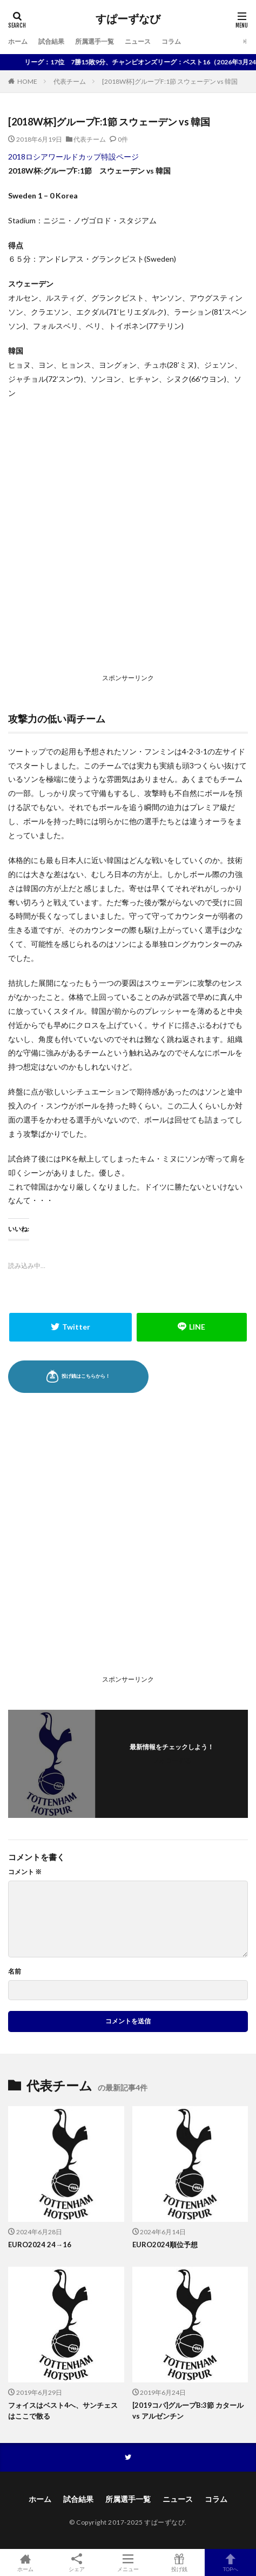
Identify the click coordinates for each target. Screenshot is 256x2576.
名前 (14, 1971)
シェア (77, 2562)
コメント (25, 1872)
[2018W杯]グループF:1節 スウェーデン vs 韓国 (170, 81)
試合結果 (51, 41)
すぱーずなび (128, 19)
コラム (171, 41)
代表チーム (69, 81)
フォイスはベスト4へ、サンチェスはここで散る (63, 2410)
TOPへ (230, 2562)
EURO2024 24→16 (39, 2244)
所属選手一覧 (94, 41)
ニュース (138, 41)
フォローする (171, 1760)
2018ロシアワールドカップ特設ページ (73, 156)
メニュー (128, 2562)
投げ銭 (179, 2562)
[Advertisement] (128, 538)
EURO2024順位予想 (165, 2244)
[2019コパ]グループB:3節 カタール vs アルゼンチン (188, 2410)
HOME (27, 81)
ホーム (18, 41)
